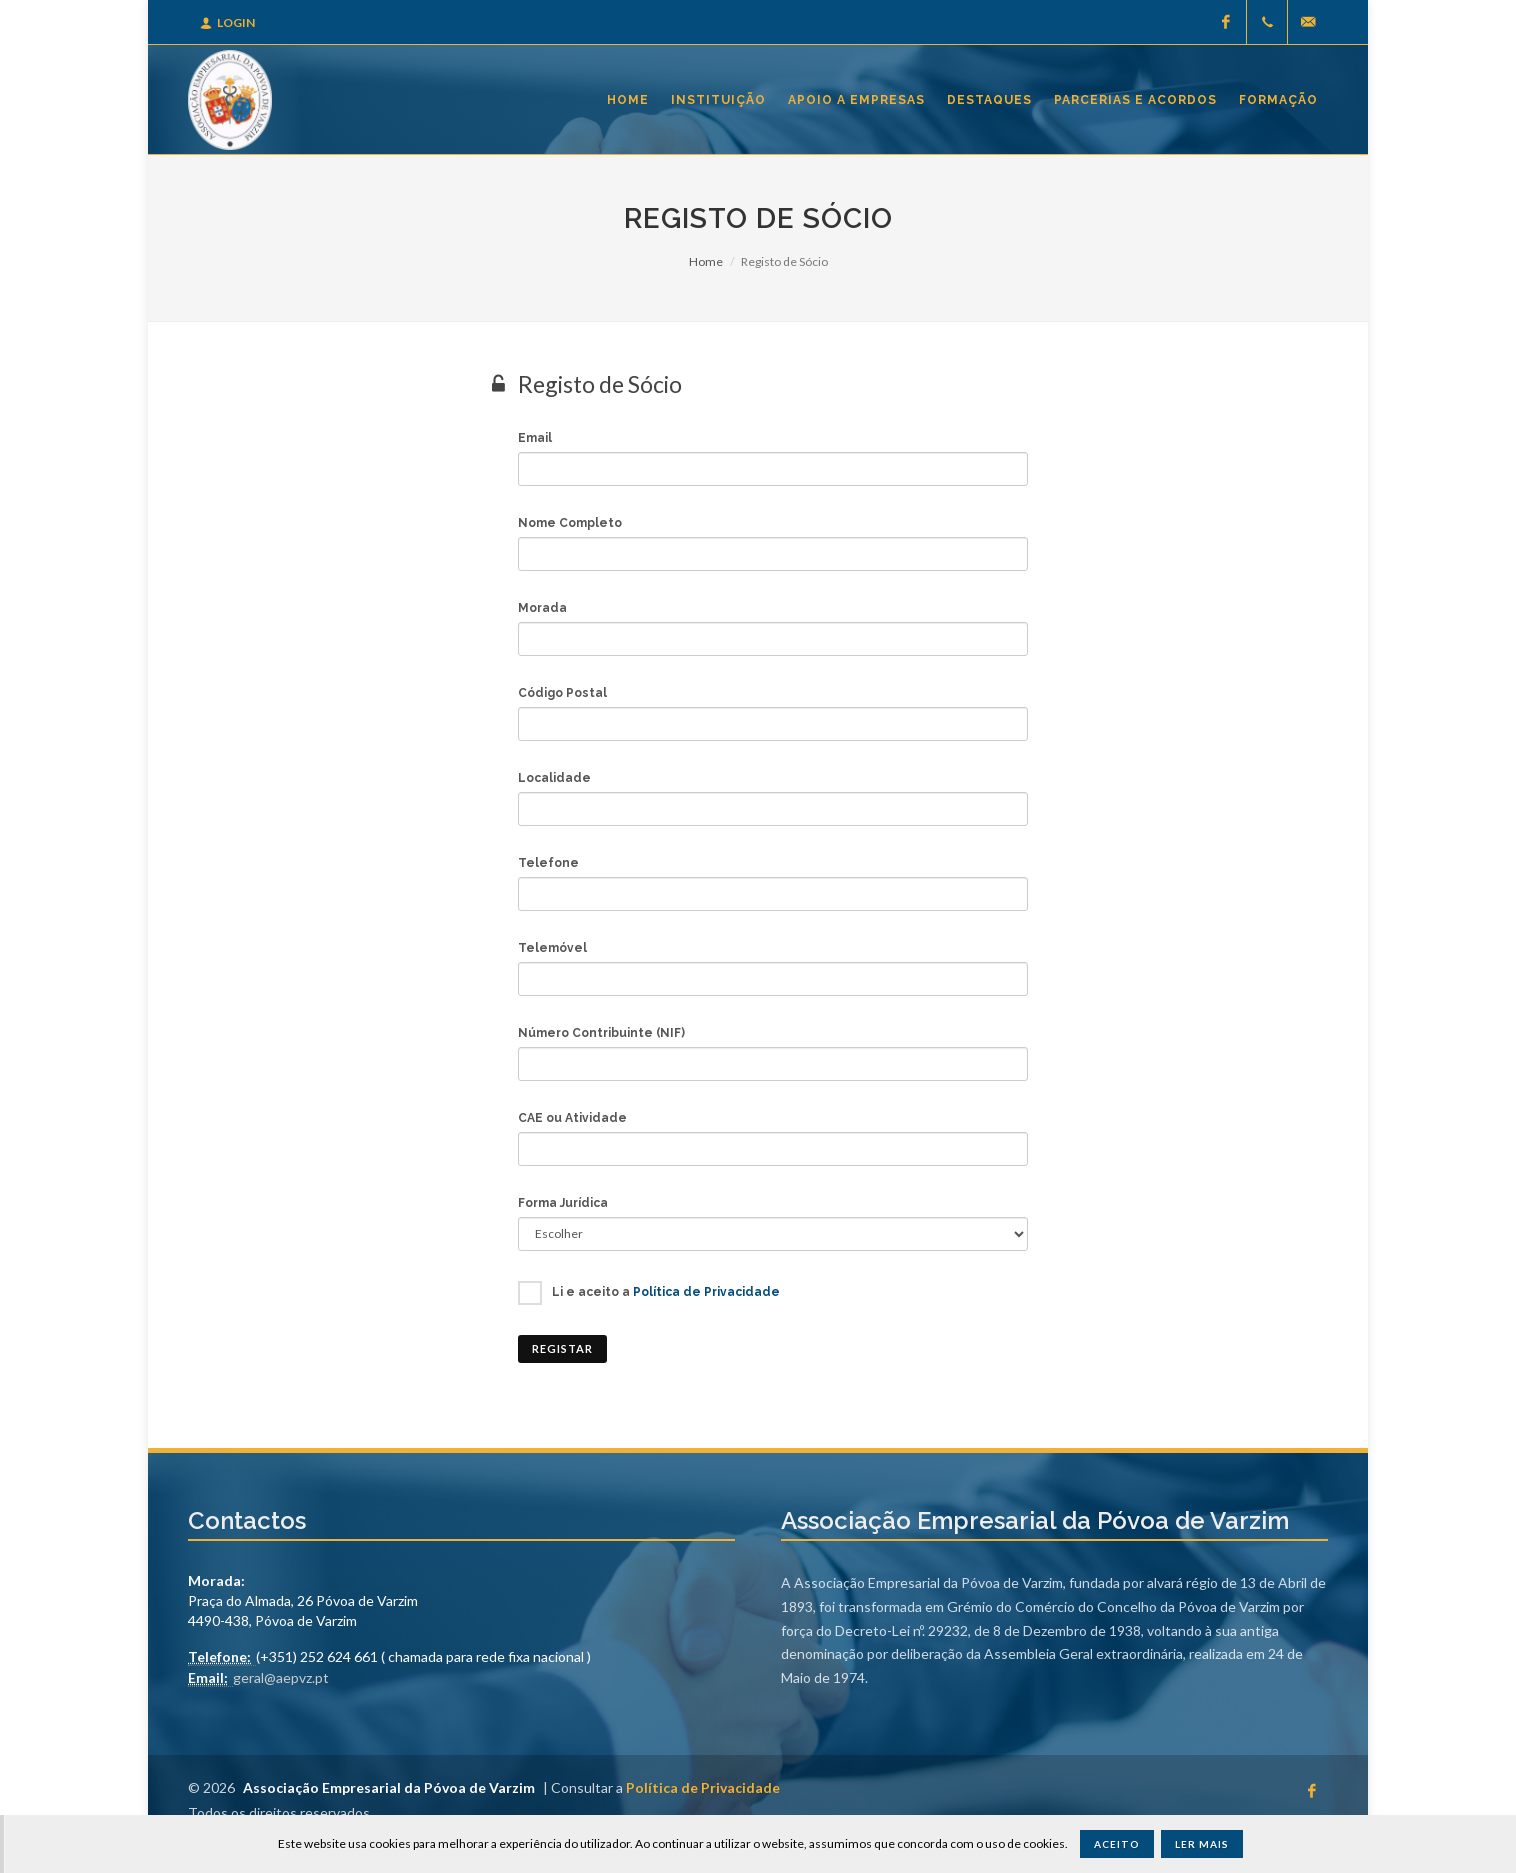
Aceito (1117, 1844)
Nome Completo (570, 523)
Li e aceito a (666, 1292)
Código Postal (562, 693)
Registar (562, 1348)
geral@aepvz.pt (281, 1677)
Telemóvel (552, 948)
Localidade (554, 778)
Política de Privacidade (706, 1292)
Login (227, 22)
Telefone (548, 863)
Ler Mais (1202, 1844)
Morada (542, 608)
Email (535, 438)
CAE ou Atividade (572, 1118)
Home (706, 261)
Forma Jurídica (563, 1203)
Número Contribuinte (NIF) (601, 1033)
